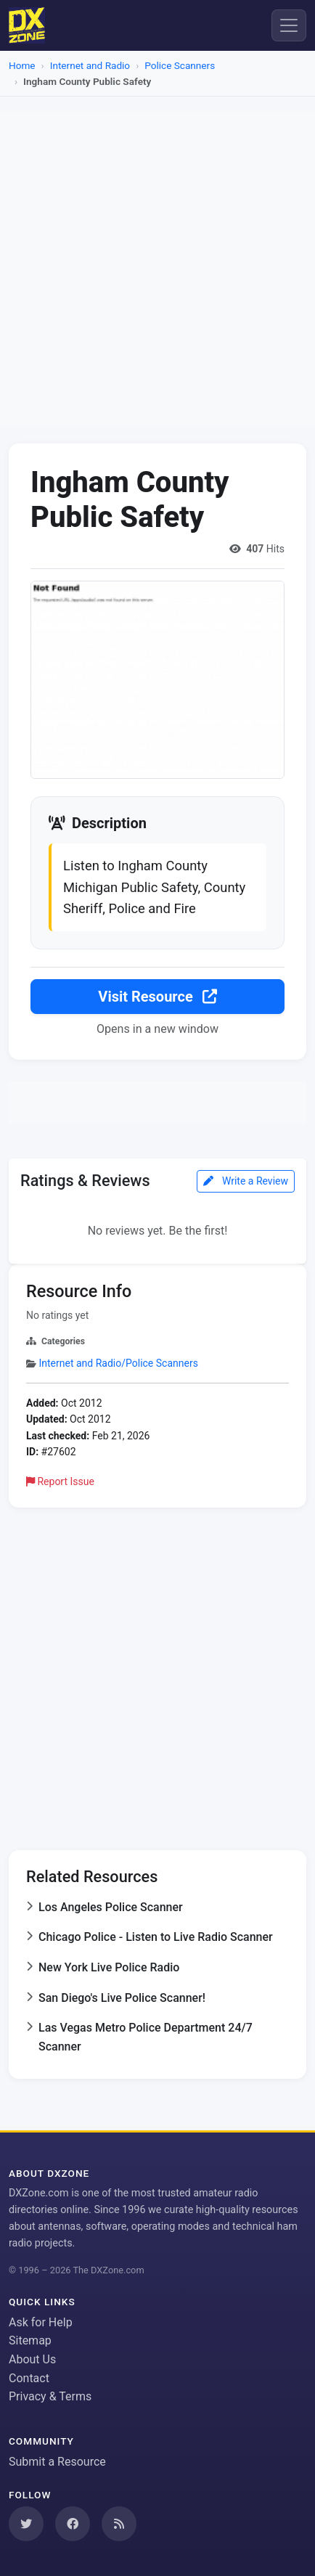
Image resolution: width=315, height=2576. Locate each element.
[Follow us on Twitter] (26, 2523)
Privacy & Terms (50, 2396)
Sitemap (30, 2340)
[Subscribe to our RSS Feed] (119, 2523)
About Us (32, 2359)
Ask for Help (41, 2322)
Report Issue (60, 1481)
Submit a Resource (57, 2462)
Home (22, 65)
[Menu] (288, 25)
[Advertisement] (157, 268)
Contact (29, 2378)
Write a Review (245, 1181)
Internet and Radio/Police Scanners (117, 1363)
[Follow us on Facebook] (72, 2523)
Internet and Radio (90, 65)
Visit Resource (157, 996)
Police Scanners (179, 65)
